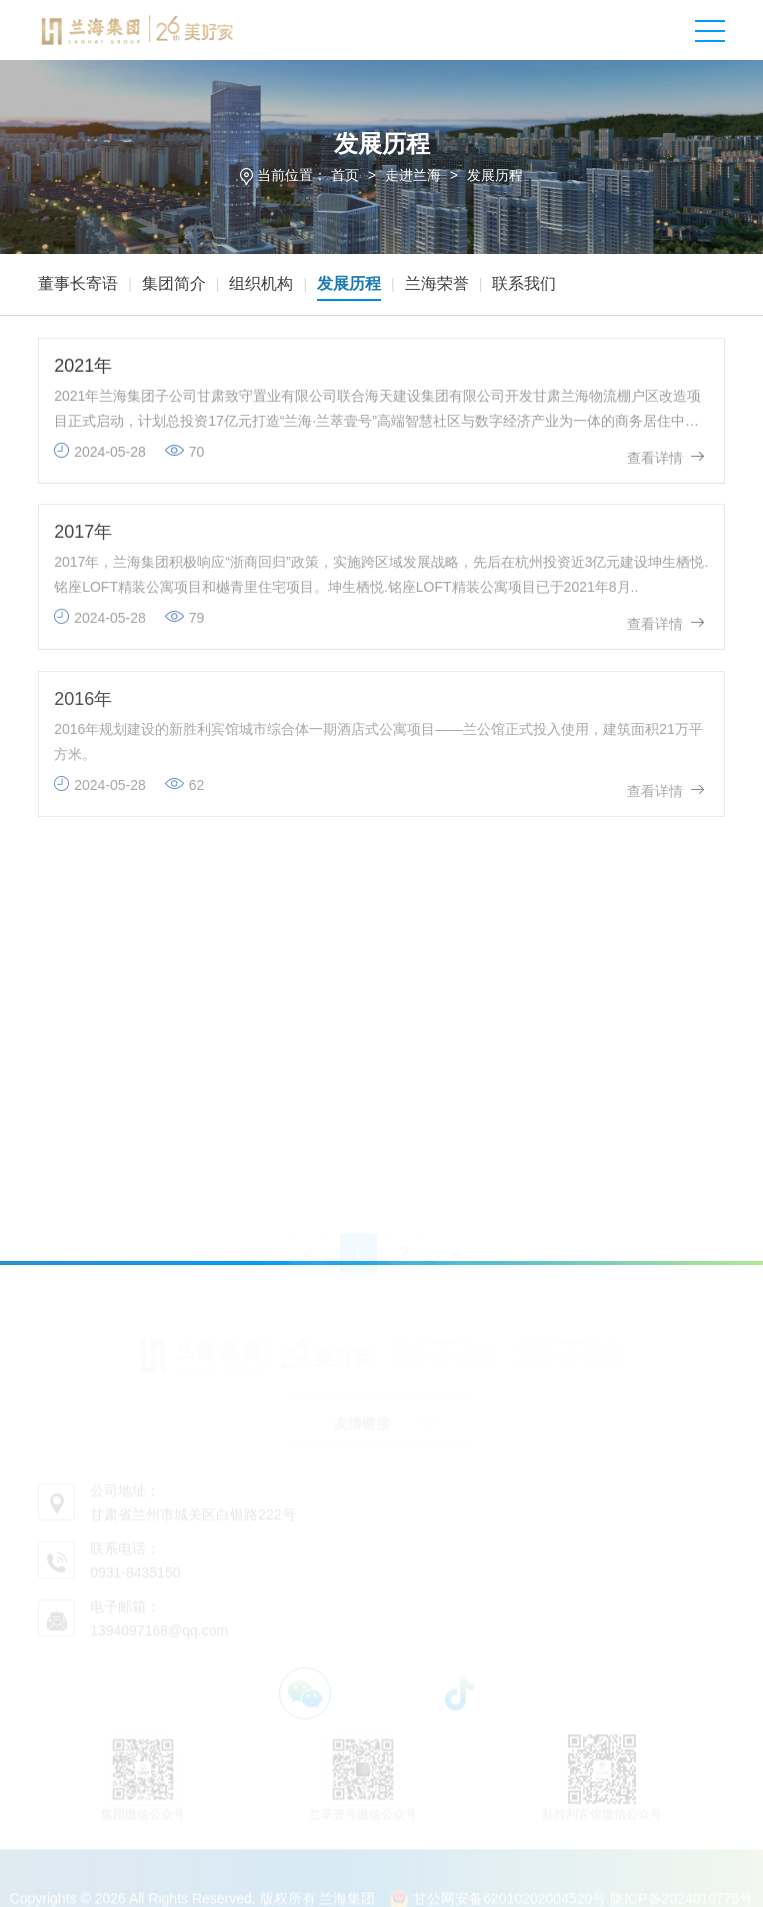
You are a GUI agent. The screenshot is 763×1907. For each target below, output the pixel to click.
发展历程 (495, 175)
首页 (345, 175)
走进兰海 (413, 175)
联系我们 (524, 283)
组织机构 (261, 283)
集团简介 (174, 283)
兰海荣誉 (437, 283)
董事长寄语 (78, 283)
